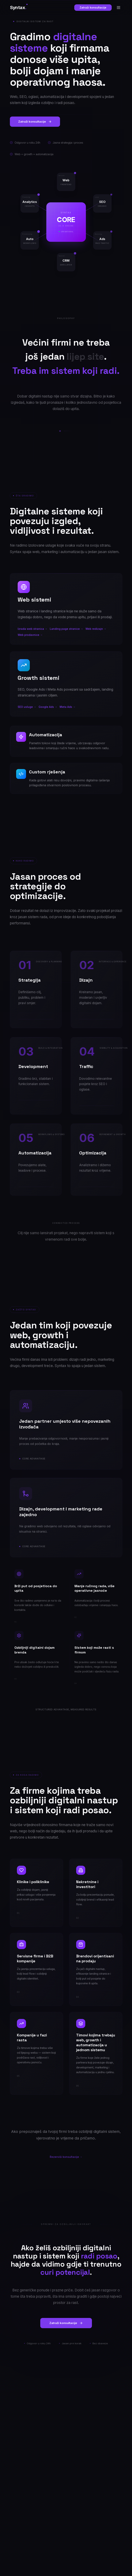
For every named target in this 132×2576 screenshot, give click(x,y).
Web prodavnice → (30, 634)
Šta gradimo (23, 495)
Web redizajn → (95, 628)
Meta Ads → (68, 706)
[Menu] (118, 7)
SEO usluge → (27, 706)
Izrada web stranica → (32, 628)
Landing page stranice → (66, 628)
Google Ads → (48, 706)
